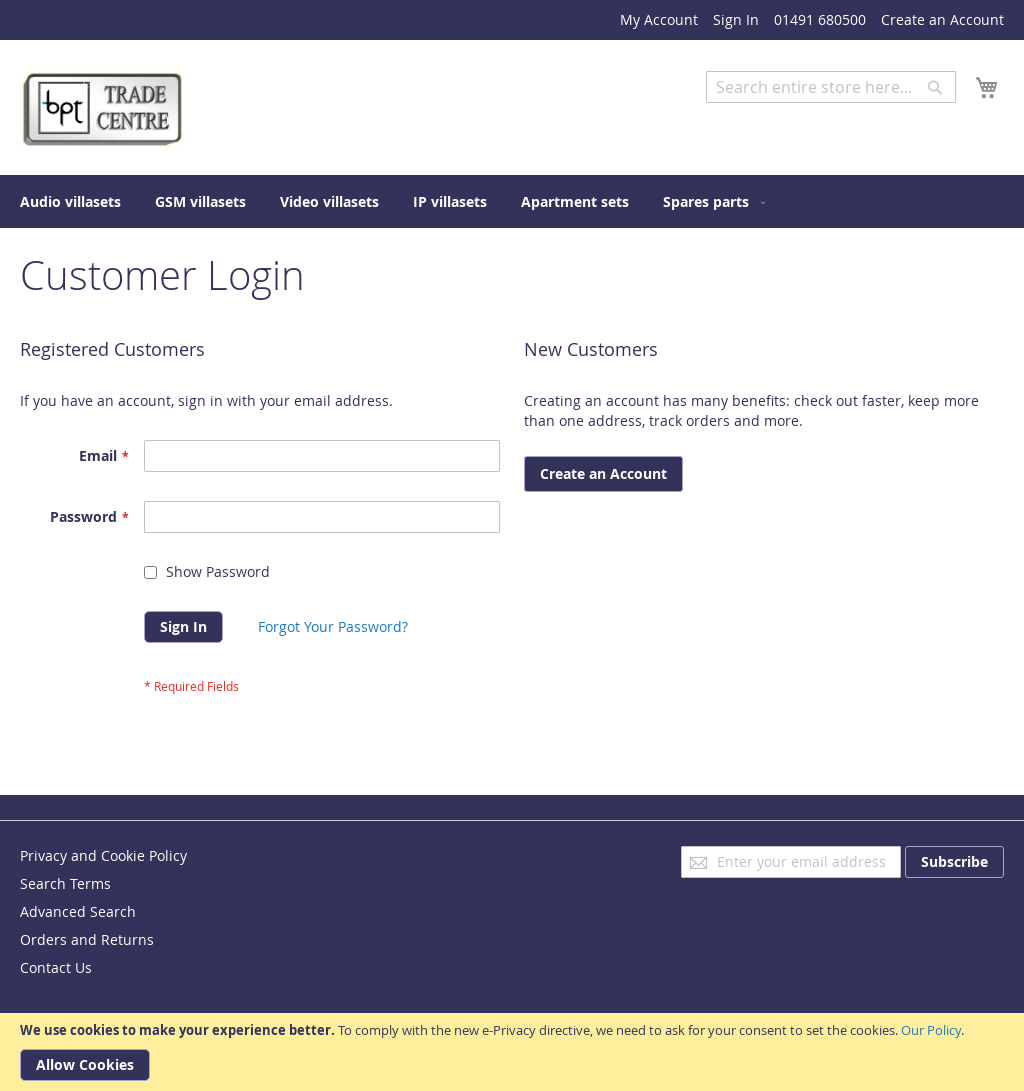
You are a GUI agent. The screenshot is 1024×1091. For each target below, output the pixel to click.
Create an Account (942, 19)
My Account (659, 19)
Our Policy (931, 1030)
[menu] (512, 201)
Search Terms (65, 883)
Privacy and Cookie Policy (103, 855)
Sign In (736, 19)
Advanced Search (764, 117)
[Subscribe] (954, 862)
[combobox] (831, 87)
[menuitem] (70, 201)
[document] (512, 1052)
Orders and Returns (87, 939)
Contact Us (56, 967)
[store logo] (105, 110)
